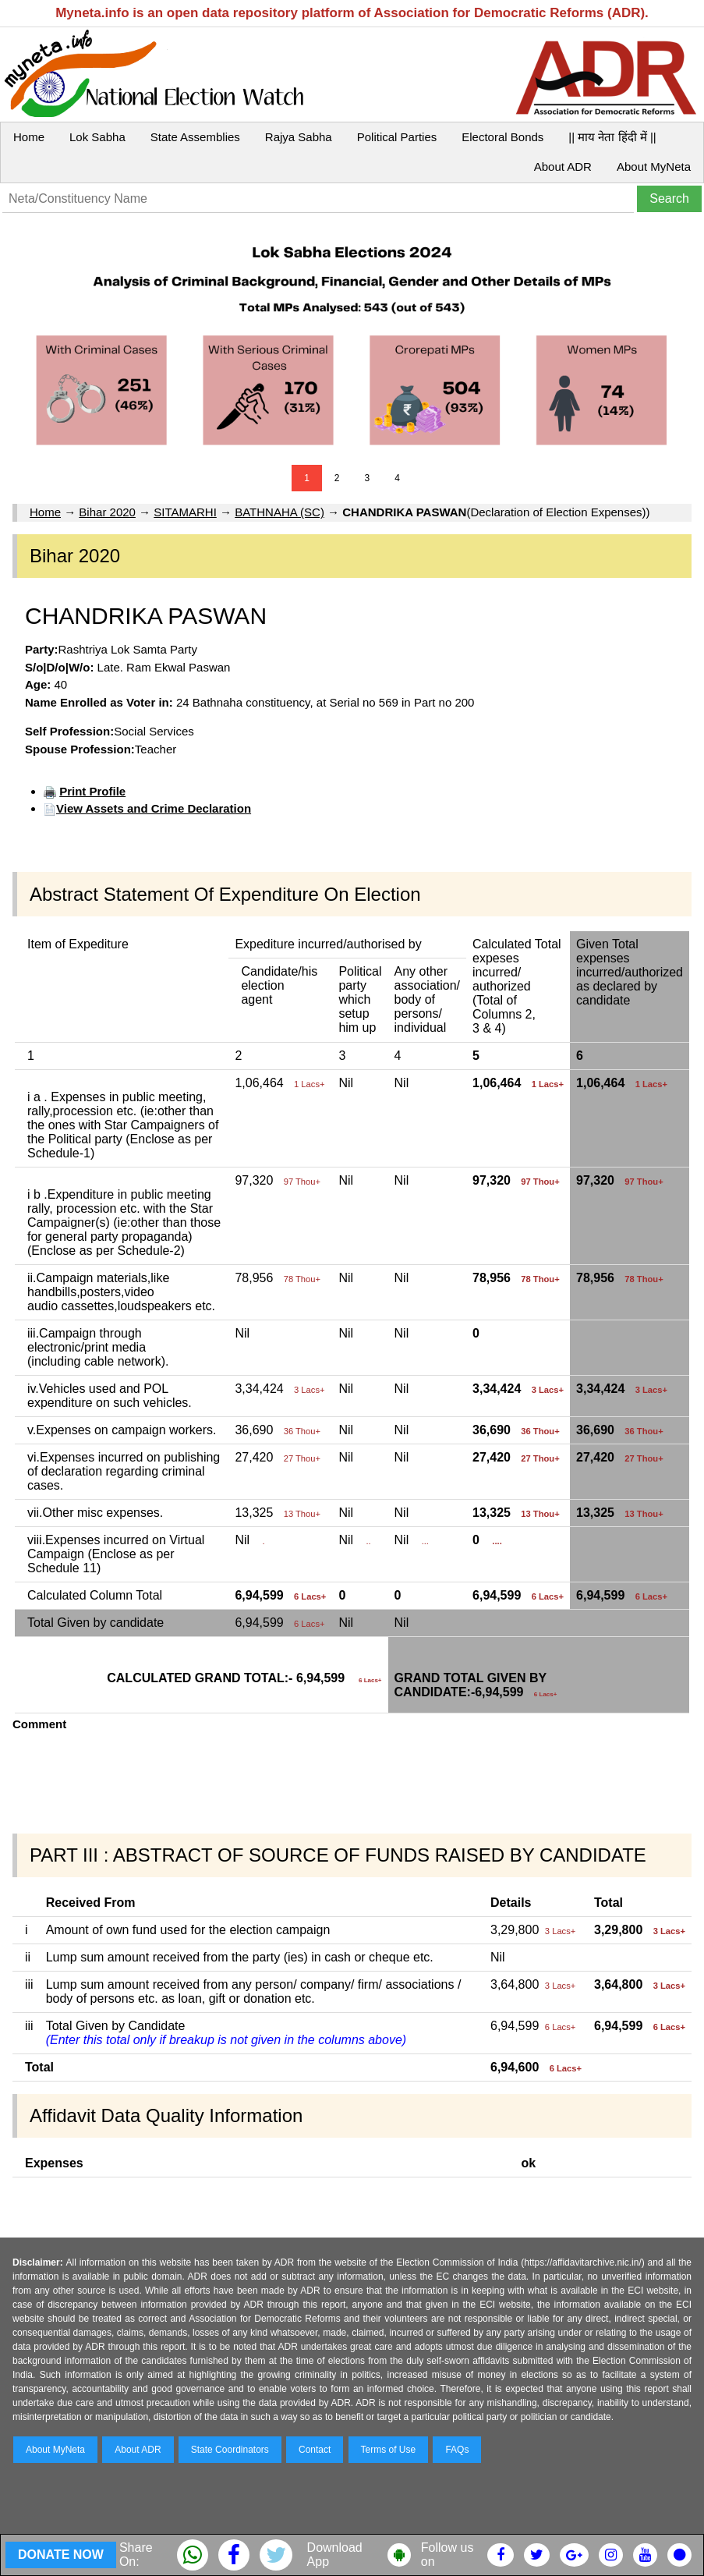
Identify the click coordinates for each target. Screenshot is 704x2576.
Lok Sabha (97, 137)
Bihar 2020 (107, 512)
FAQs (457, 2449)
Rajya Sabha (298, 137)
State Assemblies (195, 137)
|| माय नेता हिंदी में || (612, 137)
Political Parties (397, 137)
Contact (315, 2449)
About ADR (563, 166)
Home (28, 137)
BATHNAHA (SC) (279, 512)
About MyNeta (654, 166)
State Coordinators (230, 2449)
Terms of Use (388, 2449)
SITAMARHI (185, 512)
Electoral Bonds (502, 137)
